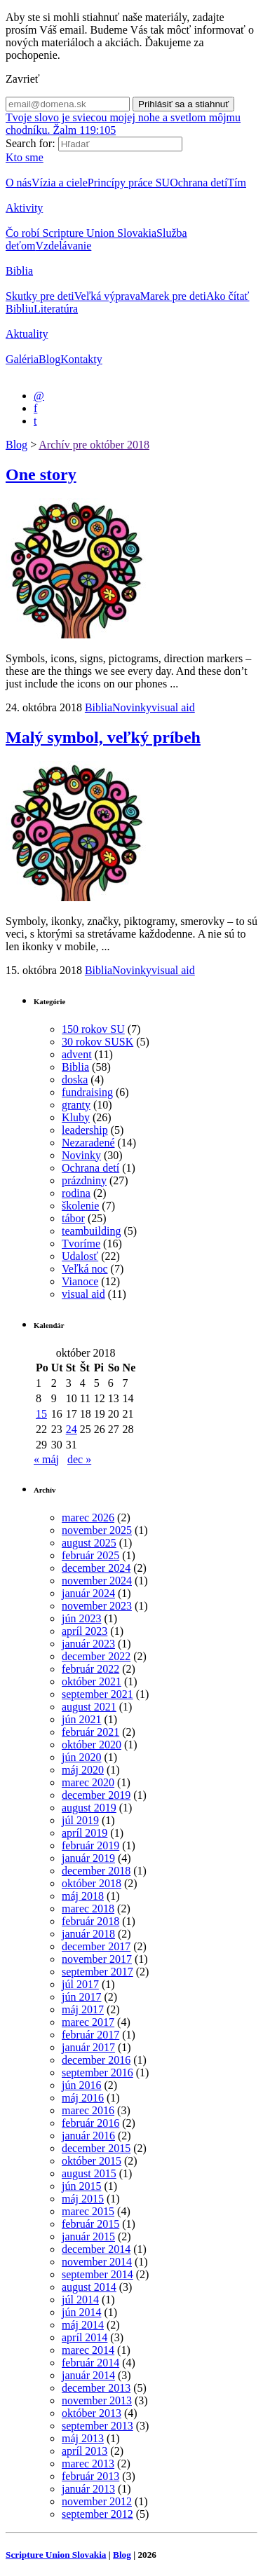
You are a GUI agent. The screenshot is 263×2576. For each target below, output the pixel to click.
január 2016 (88, 2136)
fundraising (87, 1092)
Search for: (30, 143)
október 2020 (91, 1745)
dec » (79, 1459)
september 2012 (97, 2514)
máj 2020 (83, 1770)
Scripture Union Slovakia (56, 2554)
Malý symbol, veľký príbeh (103, 737)
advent (77, 1054)
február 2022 (90, 1669)
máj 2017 (83, 2009)
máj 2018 (83, 1896)
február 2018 (90, 1921)
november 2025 (97, 1530)
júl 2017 (80, 1984)
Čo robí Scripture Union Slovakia (81, 233)
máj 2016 (83, 2098)
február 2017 (90, 2035)
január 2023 (88, 1644)
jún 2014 (81, 2312)
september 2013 (97, 2426)
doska (75, 1079)
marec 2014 (88, 2350)
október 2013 (91, 2413)
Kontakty (81, 359)
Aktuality (27, 334)
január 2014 (88, 2375)
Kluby (76, 1117)
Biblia (19, 271)
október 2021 (91, 1681)
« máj (46, 1459)
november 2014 (97, 2262)
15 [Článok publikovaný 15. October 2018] (41, 1414)
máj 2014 (83, 2325)
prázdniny (84, 1180)
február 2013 (90, 2476)
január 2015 (88, 2236)
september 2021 (97, 1694)
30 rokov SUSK (97, 1042)
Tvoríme (81, 1243)
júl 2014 (80, 2300)
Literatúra (56, 309)
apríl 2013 (84, 2451)
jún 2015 (81, 2186)
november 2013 (97, 2400)
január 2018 (88, 1934)
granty (76, 1105)
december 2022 (96, 1656)
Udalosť (80, 1256)
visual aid (173, 707)
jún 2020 (81, 1757)
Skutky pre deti (40, 296)
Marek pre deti (173, 296)
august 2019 (89, 1808)
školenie (80, 1206)
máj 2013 (83, 2438)
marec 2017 (88, 2022)
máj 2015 (83, 2199)
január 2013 (88, 2489)
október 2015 (91, 2161)
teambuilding (91, 1231)
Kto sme (24, 157)
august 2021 (89, 1707)
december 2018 (96, 1871)
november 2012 (97, 2501)
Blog (49, 359)
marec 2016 (88, 2110)
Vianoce (80, 1281)
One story (41, 474)
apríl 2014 (84, 2337)
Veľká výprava (107, 296)
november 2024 (97, 1581)
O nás (19, 183)
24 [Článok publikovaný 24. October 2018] (71, 1429)
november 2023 (97, 1606)
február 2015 (90, 2224)
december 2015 (96, 2148)
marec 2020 (88, 1782)
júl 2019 (80, 1820)
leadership (85, 1130)
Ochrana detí (198, 183)
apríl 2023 (84, 1631)
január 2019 (88, 1858)
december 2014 (96, 2249)
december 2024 (96, 1568)
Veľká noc (85, 1269)
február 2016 (90, 2123)
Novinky (131, 707)
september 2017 (97, 1972)
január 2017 (88, 2047)
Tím (236, 183)
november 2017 (97, 1959)
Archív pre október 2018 (94, 445)
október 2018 (91, 1883)
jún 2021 (81, 1719)
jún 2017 (81, 1997)
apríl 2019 (84, 1833)
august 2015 (89, 2173)
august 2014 (89, 2287)
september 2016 (97, 2072)
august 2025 (89, 1543)
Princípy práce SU (129, 183)
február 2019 (90, 1845)
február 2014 (90, 2363)
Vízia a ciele (60, 183)
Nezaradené (88, 1143)
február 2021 (90, 1732)
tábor (73, 1218)
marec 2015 (88, 2211)
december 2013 (96, 2388)
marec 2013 (88, 2463)
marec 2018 (88, 1908)
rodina (76, 1193)
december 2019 (96, 1795)
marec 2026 (88, 1517)
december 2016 (96, 2060)
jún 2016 (81, 2085)
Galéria (22, 359)
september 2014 (97, 2274)
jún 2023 (81, 1618)
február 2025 (90, 1555)
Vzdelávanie (63, 246)
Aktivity (24, 208)
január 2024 (88, 1593)
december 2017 (96, 1946)
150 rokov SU (93, 1029)
